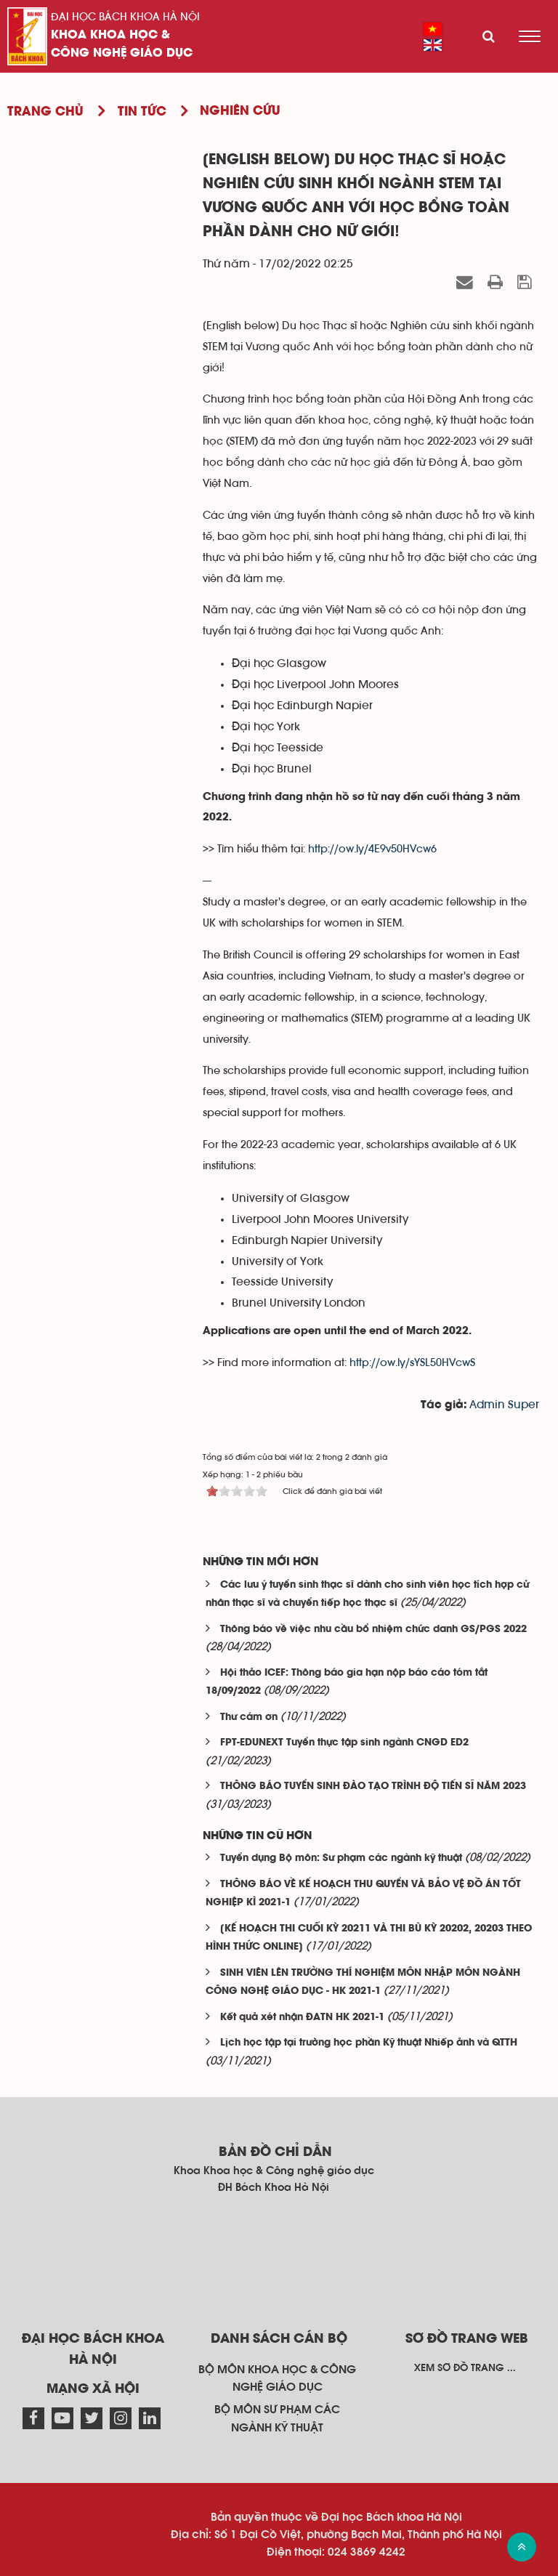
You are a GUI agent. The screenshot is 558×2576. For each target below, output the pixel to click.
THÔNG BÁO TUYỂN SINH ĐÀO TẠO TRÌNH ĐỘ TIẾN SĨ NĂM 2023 (373, 1786)
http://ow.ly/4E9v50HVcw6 (372, 849)
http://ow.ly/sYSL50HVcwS (412, 1362)
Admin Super (504, 1404)
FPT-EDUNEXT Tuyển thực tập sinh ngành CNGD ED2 (344, 1743)
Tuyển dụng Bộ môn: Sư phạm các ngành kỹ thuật (341, 1858)
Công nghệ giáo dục (122, 53)
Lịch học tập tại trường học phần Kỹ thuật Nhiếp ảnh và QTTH (368, 2043)
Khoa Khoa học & (110, 35)
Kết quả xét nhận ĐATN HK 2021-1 (302, 2017)
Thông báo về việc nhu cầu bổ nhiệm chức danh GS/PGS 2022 (373, 1629)
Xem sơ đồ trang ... (465, 2368)
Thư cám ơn (249, 1717)
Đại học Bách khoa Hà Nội (125, 17)
